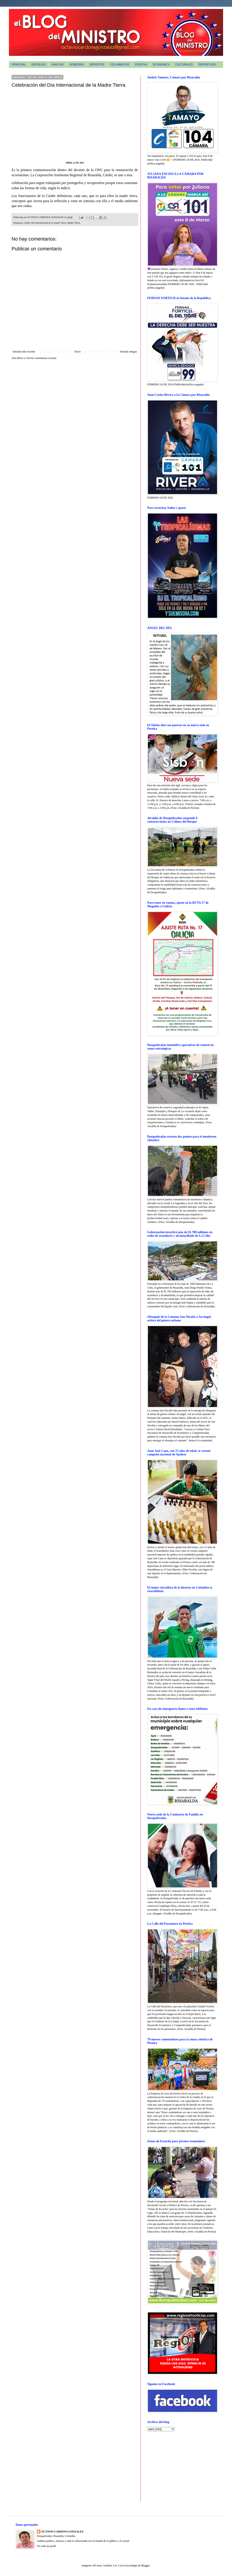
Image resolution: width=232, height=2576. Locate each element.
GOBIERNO (76, 64)
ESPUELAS (38, 64)
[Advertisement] (175, 2466)
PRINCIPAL (19, 64)
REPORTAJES (207, 64)
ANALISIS (58, 64)
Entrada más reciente (24, 351)
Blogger (145, 2565)
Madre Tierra (73, 222)
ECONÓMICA (161, 64)
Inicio (77, 351)
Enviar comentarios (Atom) (41, 358)
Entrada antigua (128, 351)
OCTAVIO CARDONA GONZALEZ (62, 2531)
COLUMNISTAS (119, 64)
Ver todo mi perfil (46, 2546)
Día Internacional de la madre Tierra (48, 222)
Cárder (27, 222)
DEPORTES (97, 64)
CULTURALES (184, 64)
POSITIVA (141, 64)
